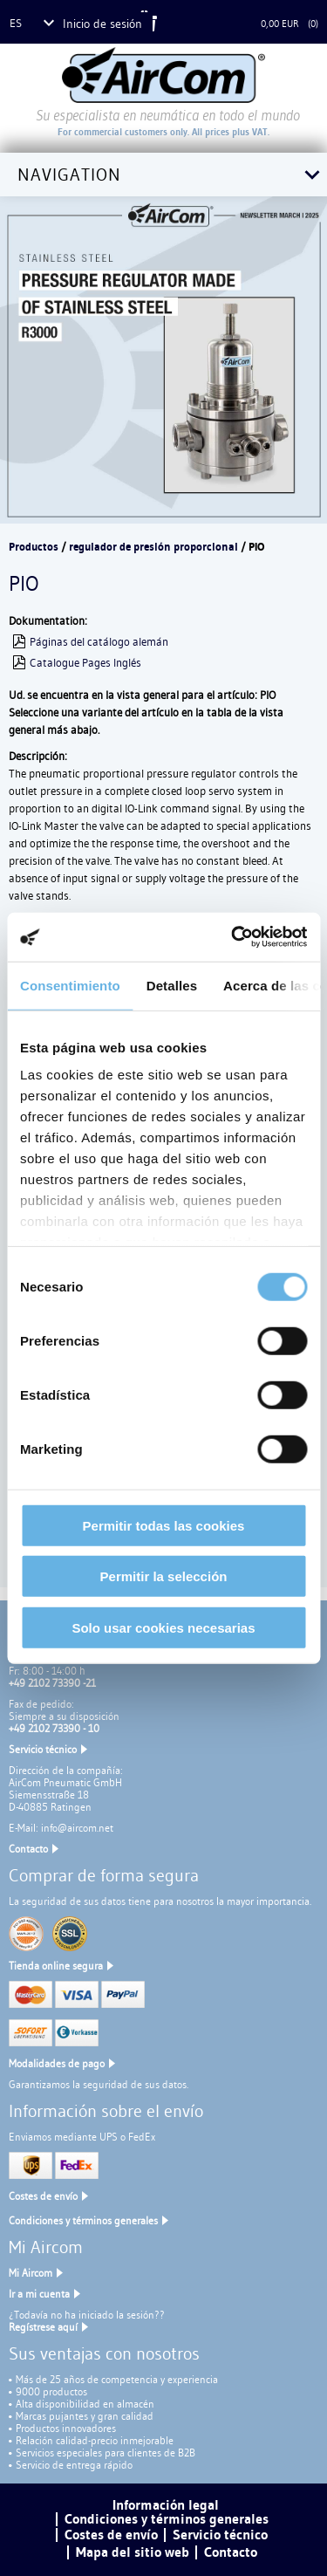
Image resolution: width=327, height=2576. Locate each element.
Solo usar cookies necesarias (163, 1627)
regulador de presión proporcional (153, 546)
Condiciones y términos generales (83, 2220)
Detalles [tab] (171, 984)
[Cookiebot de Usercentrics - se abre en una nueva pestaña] (233, 937)
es (16, 23)
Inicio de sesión (102, 23)
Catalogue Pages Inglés (85, 662)
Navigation (69, 174)
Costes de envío (43, 2196)
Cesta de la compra (211, 23)
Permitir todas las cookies (164, 1525)
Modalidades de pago (57, 2063)
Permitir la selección (164, 1576)
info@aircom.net (77, 1827)
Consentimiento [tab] (70, 984)
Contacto (28, 1848)
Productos (33, 546)
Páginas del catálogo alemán (99, 641)
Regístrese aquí (43, 2326)
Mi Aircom (30, 2272)
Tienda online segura (56, 1965)
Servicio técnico (43, 1749)
